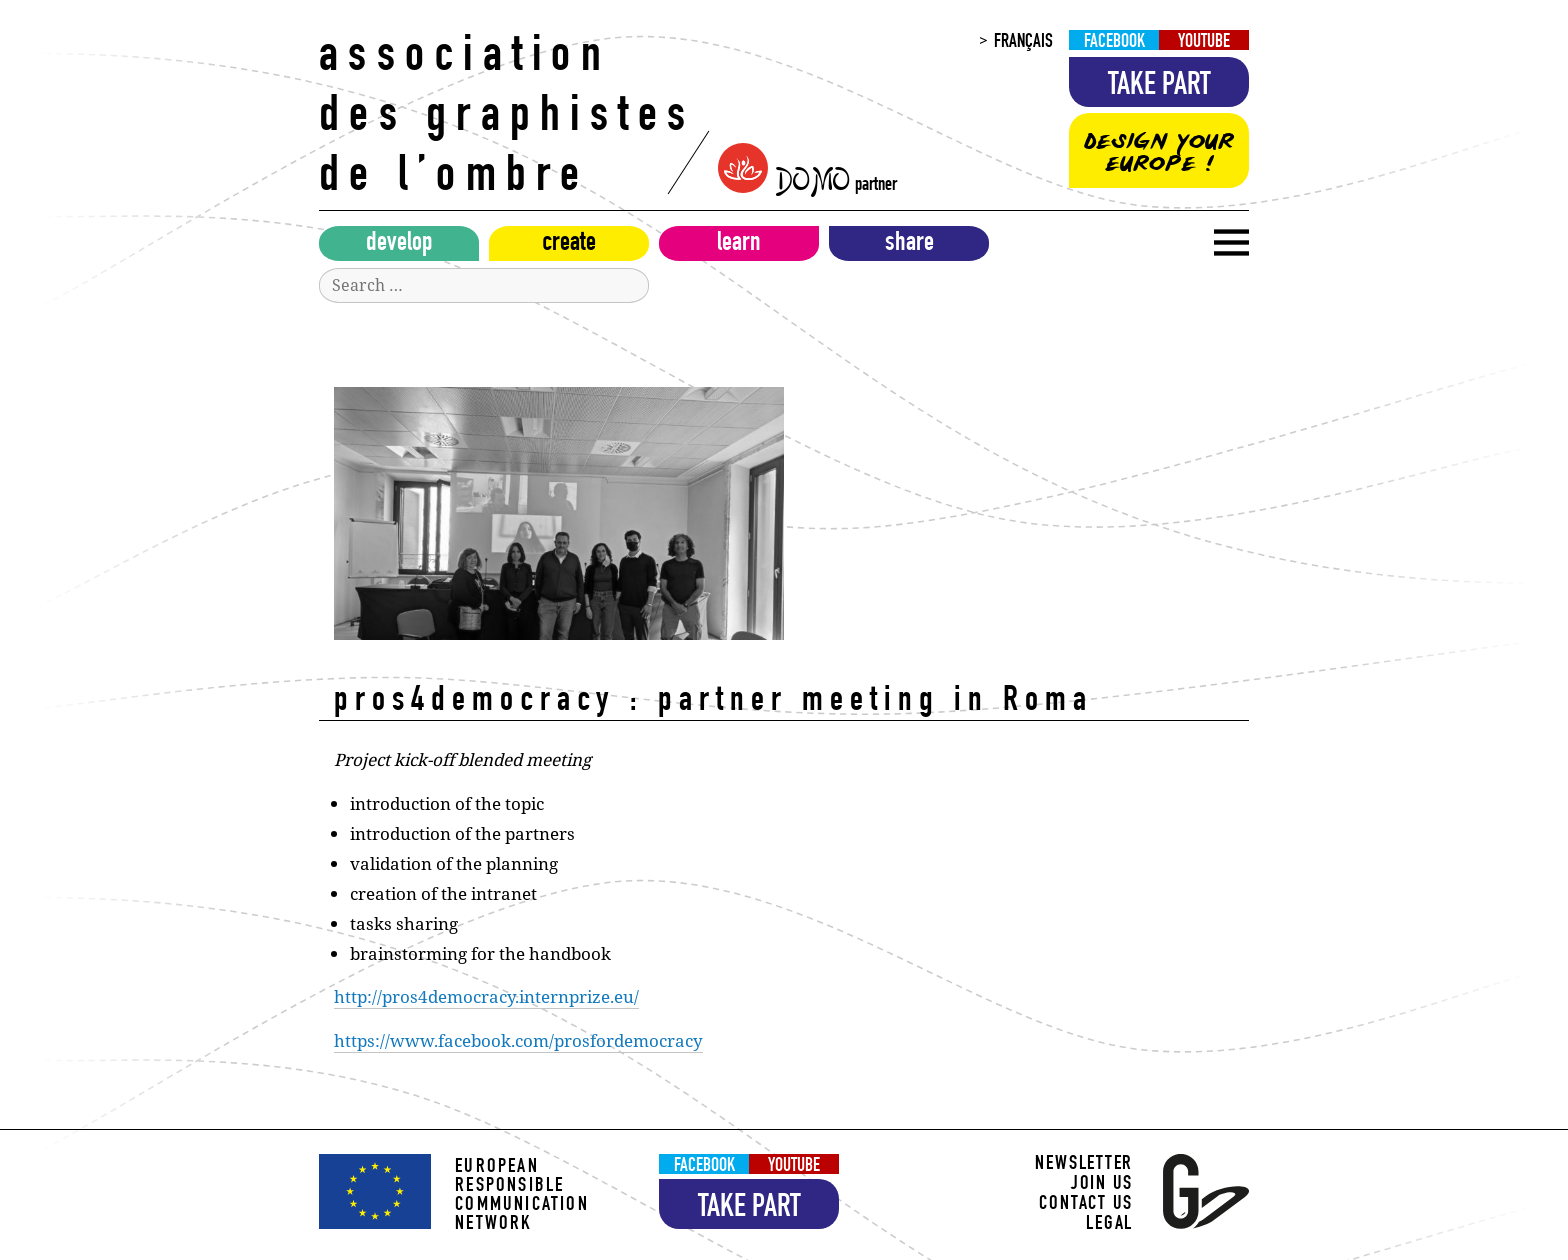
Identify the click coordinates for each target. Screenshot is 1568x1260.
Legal (1109, 1225)
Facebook (1114, 42)
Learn (739, 245)
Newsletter (1084, 1165)
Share (909, 245)
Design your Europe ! (1159, 152)
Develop (399, 245)
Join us (1102, 1185)
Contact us (1086, 1205)
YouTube (1204, 42)
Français (1023, 42)
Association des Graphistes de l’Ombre (507, 119)
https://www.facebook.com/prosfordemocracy (518, 1040)
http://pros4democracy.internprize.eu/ (486, 996)
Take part (1159, 87)
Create (569, 245)
